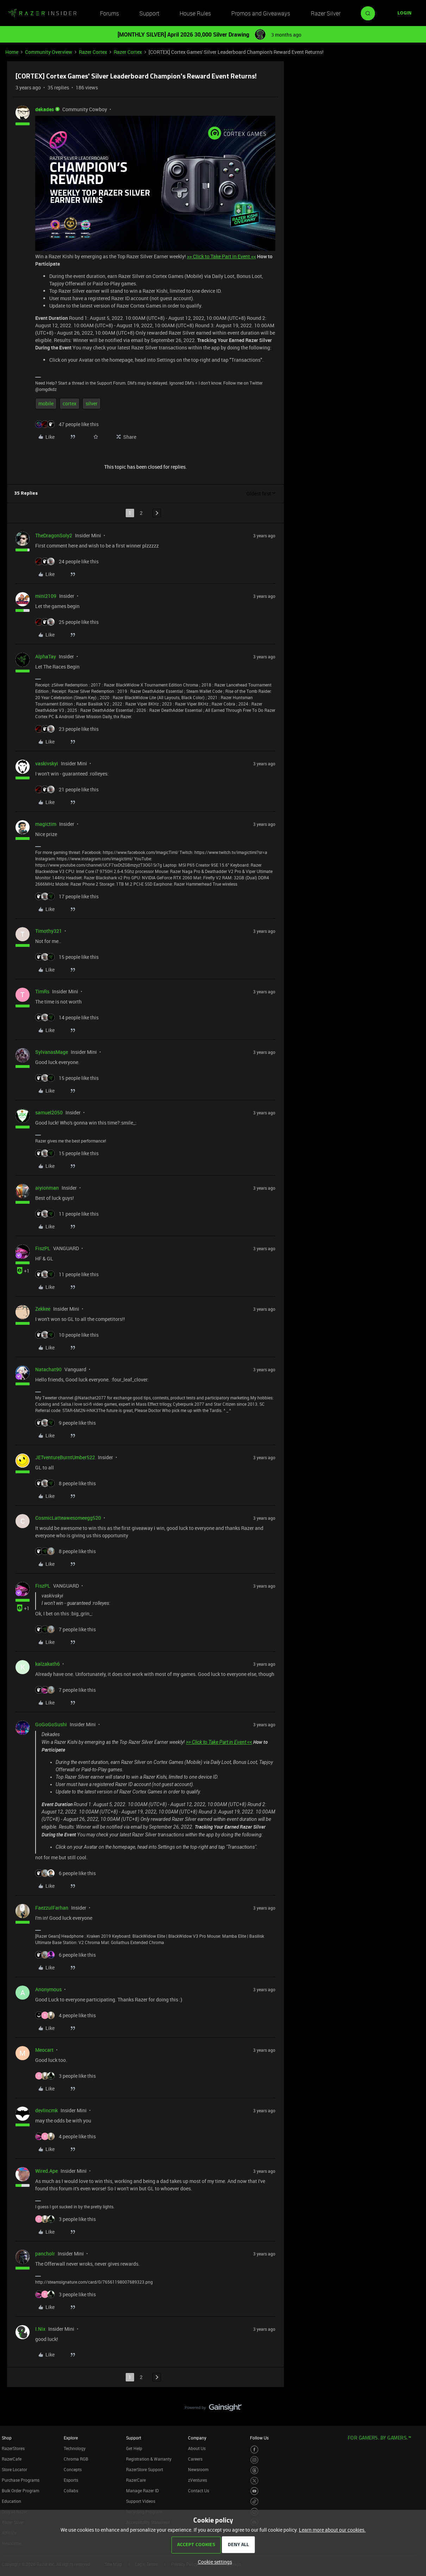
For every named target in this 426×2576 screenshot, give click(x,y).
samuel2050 (49, 1112)
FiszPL (42, 1248)
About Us (197, 2448)
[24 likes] (67, 561)
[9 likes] (65, 1422)
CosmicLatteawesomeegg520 (68, 1517)
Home (11, 52)
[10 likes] (67, 1334)
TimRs (42, 991)
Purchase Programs (20, 2480)
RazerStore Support (144, 2469)
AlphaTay (45, 656)
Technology (75, 2448)
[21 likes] (67, 789)
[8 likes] (65, 1483)
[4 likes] (65, 2015)
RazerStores (13, 2448)
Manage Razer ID (142, 2490)
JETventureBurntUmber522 (65, 1457)
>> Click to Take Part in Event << (221, 256)
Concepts (73, 2469)
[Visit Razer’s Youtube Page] (254, 2491)
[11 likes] (67, 1213)
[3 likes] (65, 2076)
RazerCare (136, 2480)
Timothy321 (48, 931)
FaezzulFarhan (51, 1907)
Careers (195, 2459)
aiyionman (47, 1187)
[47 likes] (67, 424)
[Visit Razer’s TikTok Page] (254, 2501)
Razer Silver (325, 13)
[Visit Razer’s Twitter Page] (254, 2480)
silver (92, 403)
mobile (46, 403)
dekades (44, 109)
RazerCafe (11, 2459)
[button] (404, 13)
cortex (69, 403)
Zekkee (42, 1308)
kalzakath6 (47, 1663)
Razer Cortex (93, 52)
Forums (109, 13)
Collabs (71, 2490)
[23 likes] (67, 729)
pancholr (45, 2253)
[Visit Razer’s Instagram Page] (254, 2460)
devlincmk (46, 2110)
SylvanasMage (51, 1052)
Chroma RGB (76, 2459)
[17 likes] (67, 896)
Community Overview (48, 52)
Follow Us (259, 2438)
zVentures (197, 2480)
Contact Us (198, 2490)
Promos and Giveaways (260, 13)
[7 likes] (65, 1629)
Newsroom (198, 2469)
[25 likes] (67, 622)
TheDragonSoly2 (53, 535)
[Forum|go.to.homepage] (42, 13)
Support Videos (140, 2501)
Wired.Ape (46, 2170)
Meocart (44, 2049)
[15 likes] (67, 957)
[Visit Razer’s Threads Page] (254, 2470)
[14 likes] (67, 1017)
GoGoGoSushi (51, 1724)
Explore (71, 2438)
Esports (71, 2480)
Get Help (134, 2448)
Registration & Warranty (148, 2459)
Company (197, 2438)
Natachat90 (48, 1369)
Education (11, 2501)
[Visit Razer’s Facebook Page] (254, 2449)
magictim (45, 824)
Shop (7, 2438)
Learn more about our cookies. (332, 2529)
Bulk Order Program (20, 2490)
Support (149, 13)
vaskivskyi (46, 763)
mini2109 (45, 596)
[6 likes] (65, 1873)
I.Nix (40, 2328)
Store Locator (14, 2469)
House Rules (195, 13)
